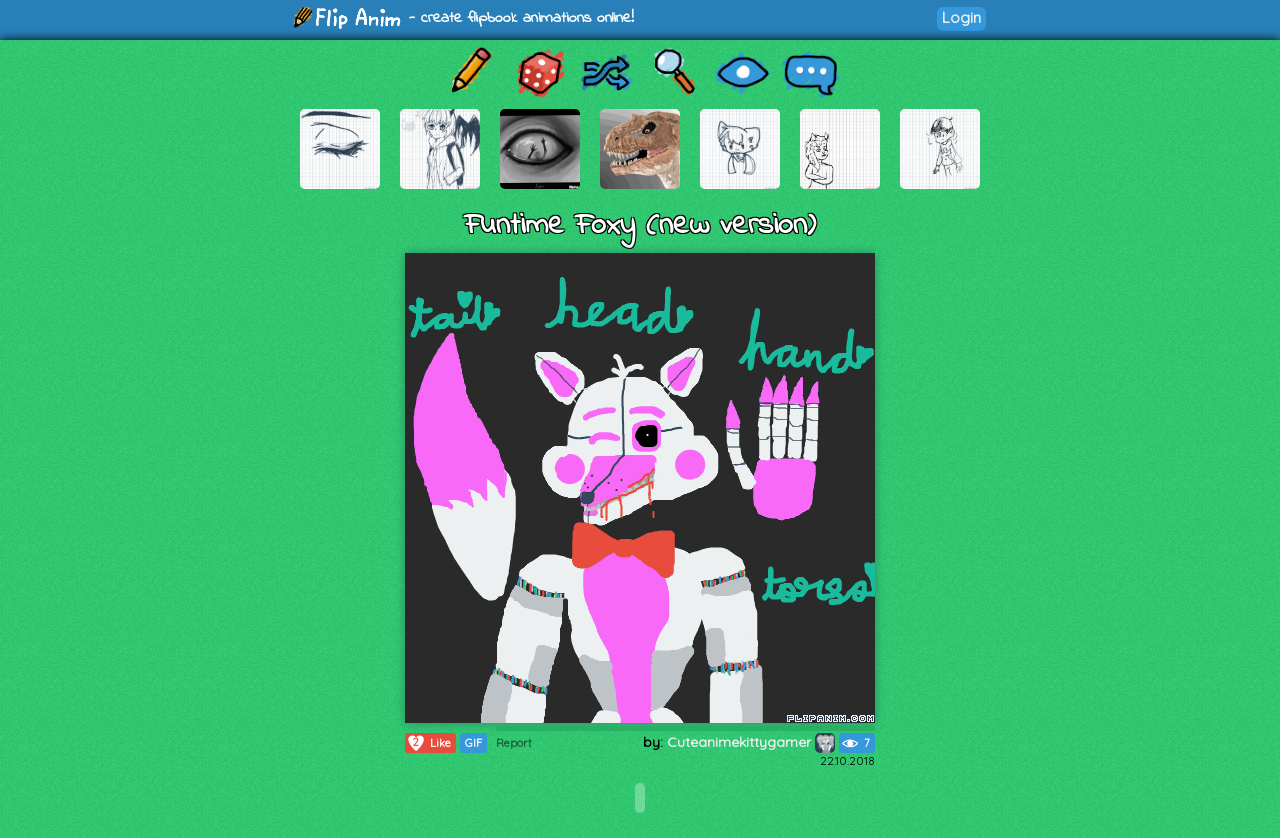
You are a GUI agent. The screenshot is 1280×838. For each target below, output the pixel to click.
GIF (473, 743)
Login (961, 17)
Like (428, 743)
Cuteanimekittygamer (751, 742)
